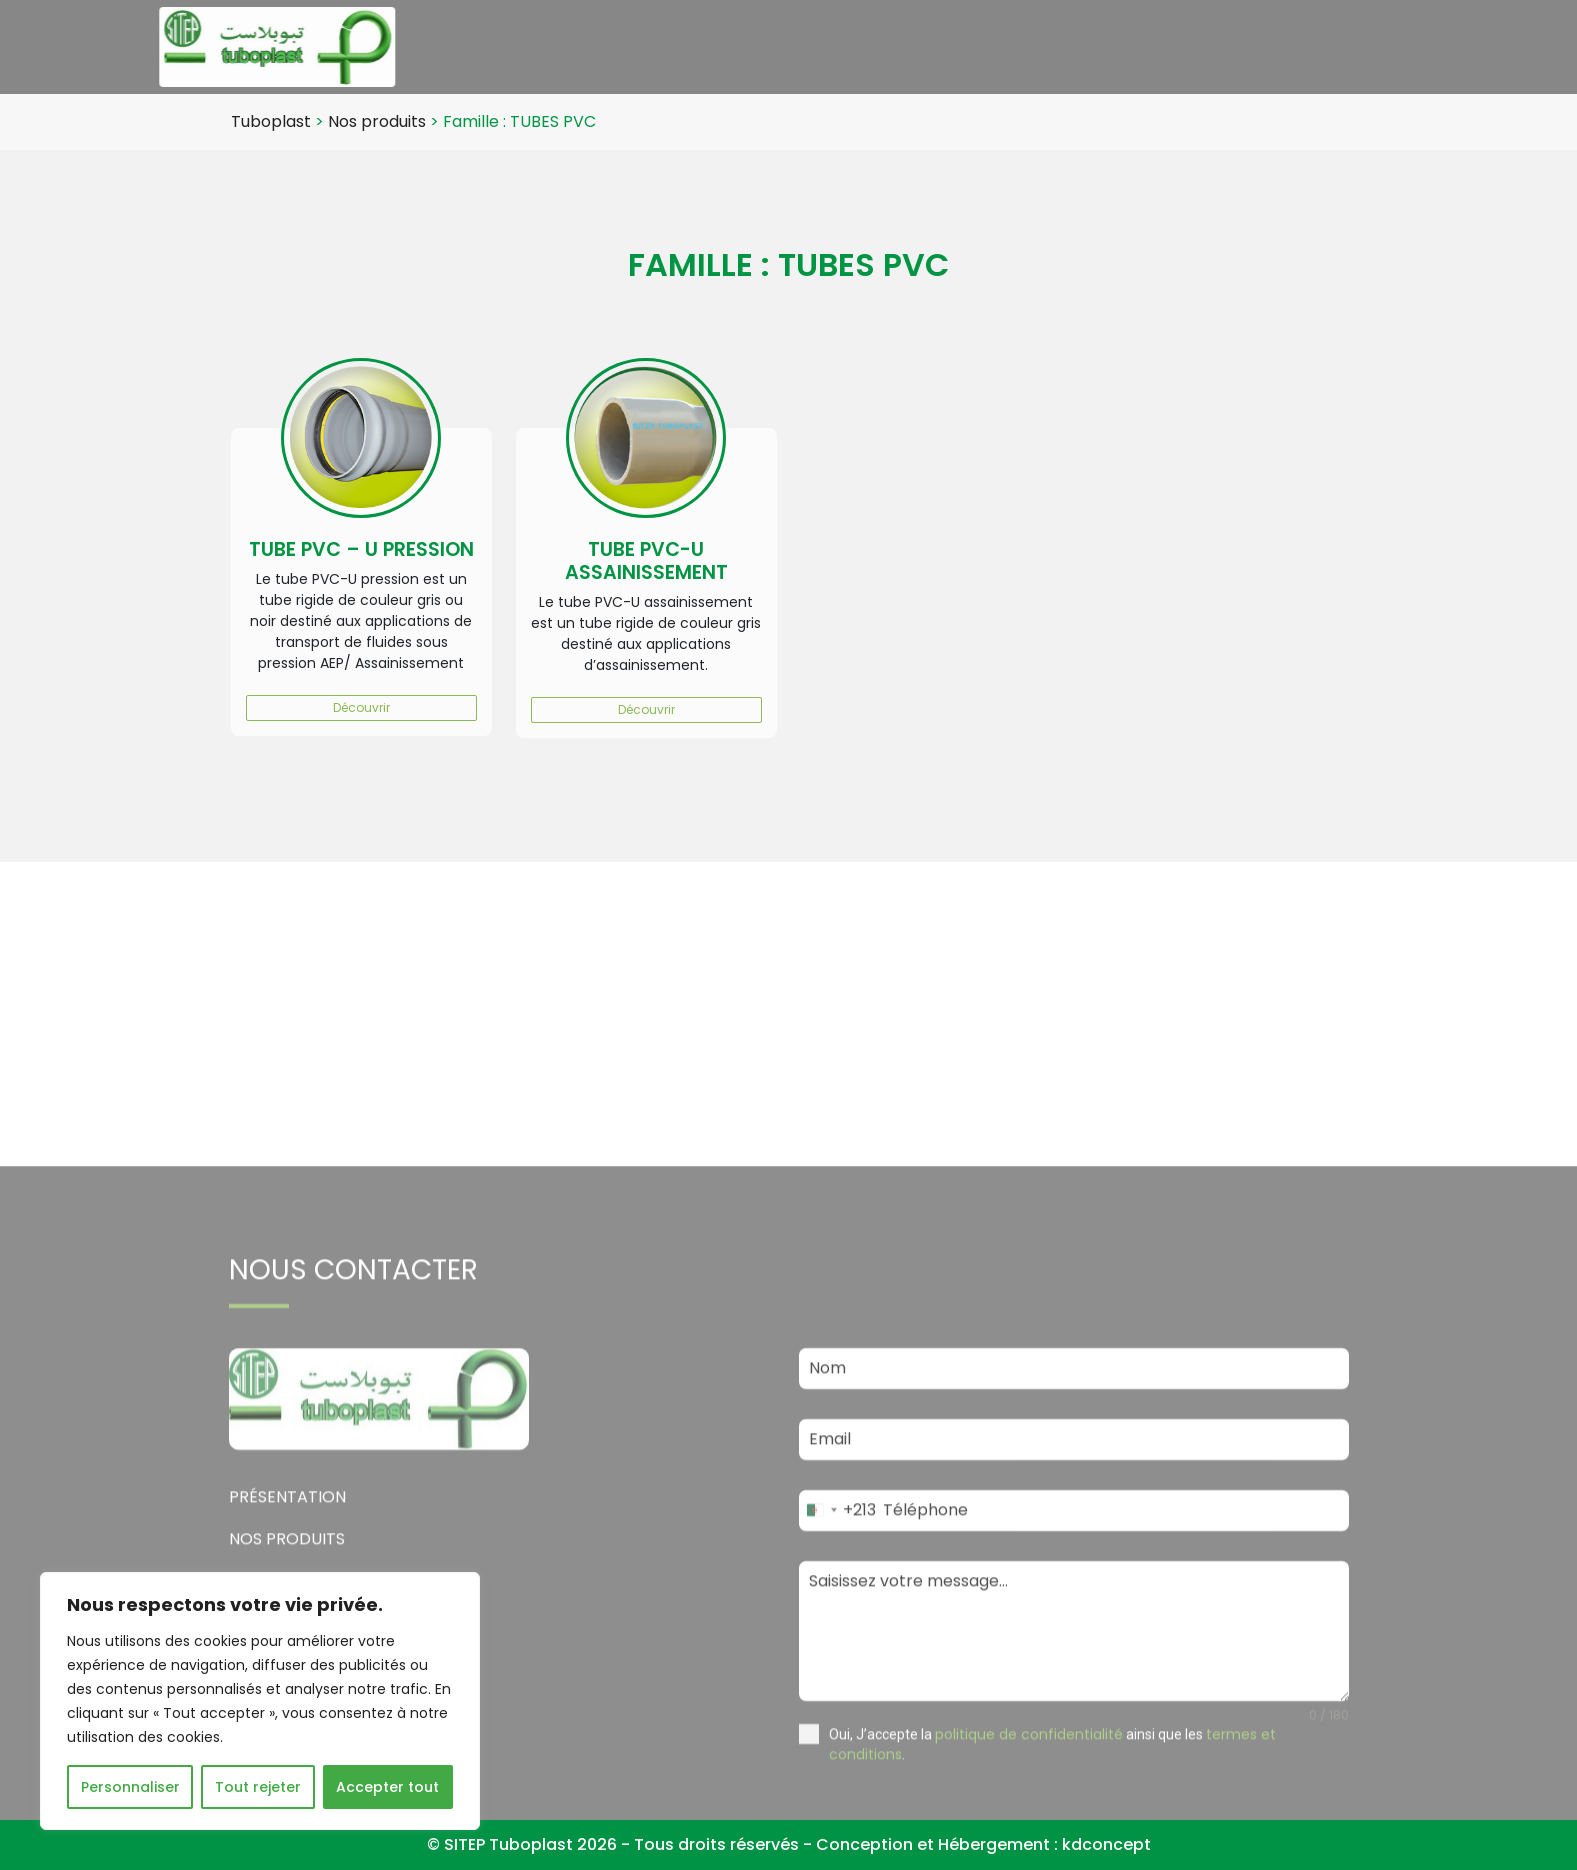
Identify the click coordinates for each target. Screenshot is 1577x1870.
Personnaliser (130, 1787)
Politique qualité (1298, 46)
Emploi (1165, 46)
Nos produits (935, 46)
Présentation (798, 46)
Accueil (687, 46)
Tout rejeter (258, 1787)
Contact (1432, 46)
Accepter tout (387, 1787)
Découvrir (361, 707)
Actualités (1060, 46)
